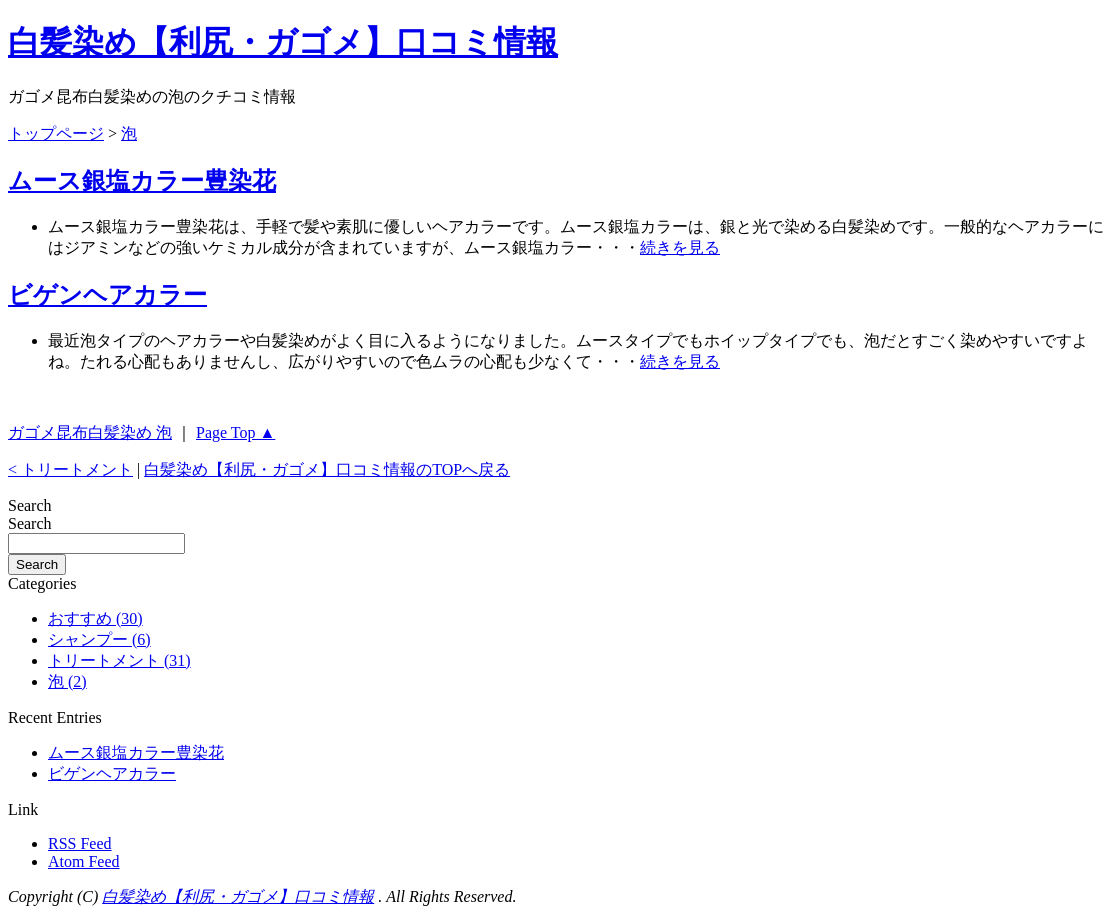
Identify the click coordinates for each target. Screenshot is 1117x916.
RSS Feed (80, 843)
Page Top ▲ (235, 432)
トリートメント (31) (119, 660)
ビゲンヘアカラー (107, 295)
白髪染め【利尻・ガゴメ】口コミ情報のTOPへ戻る (327, 469)
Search (30, 523)
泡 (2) (67, 681)
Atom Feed (84, 861)
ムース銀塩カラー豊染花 (142, 181)
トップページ (56, 133)
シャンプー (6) (99, 639)
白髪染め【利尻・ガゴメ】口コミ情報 (283, 42)
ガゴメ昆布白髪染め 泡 (90, 432)
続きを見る (680, 247)
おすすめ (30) (95, 618)
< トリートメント (70, 469)
